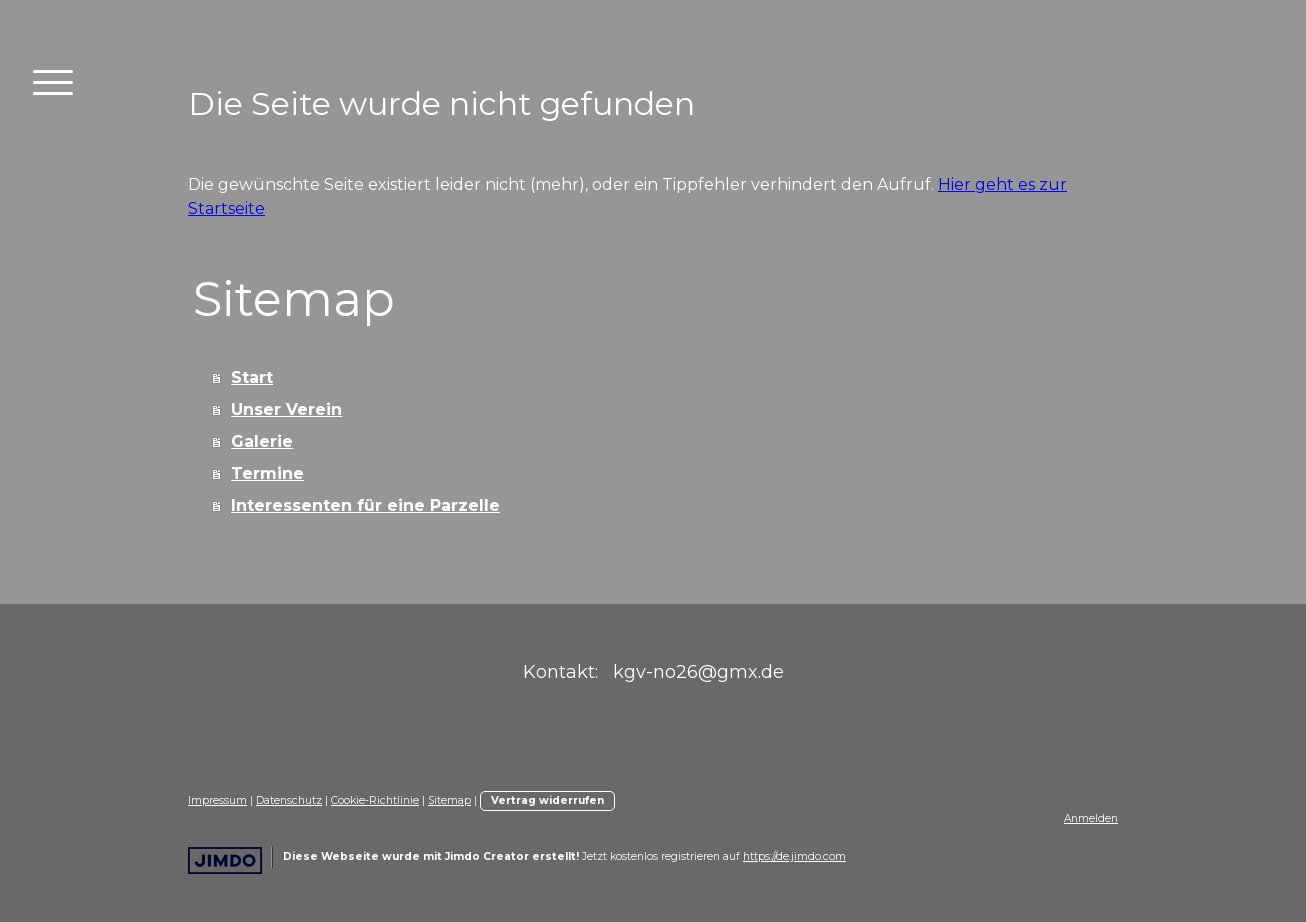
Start (252, 377)
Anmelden (1091, 818)
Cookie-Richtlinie (375, 800)
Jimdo (225, 860)
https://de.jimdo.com (794, 856)
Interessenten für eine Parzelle (365, 505)
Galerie (262, 441)
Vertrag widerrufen (547, 800)
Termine (267, 473)
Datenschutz (289, 800)
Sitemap (449, 800)
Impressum (217, 800)
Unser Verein (286, 409)
